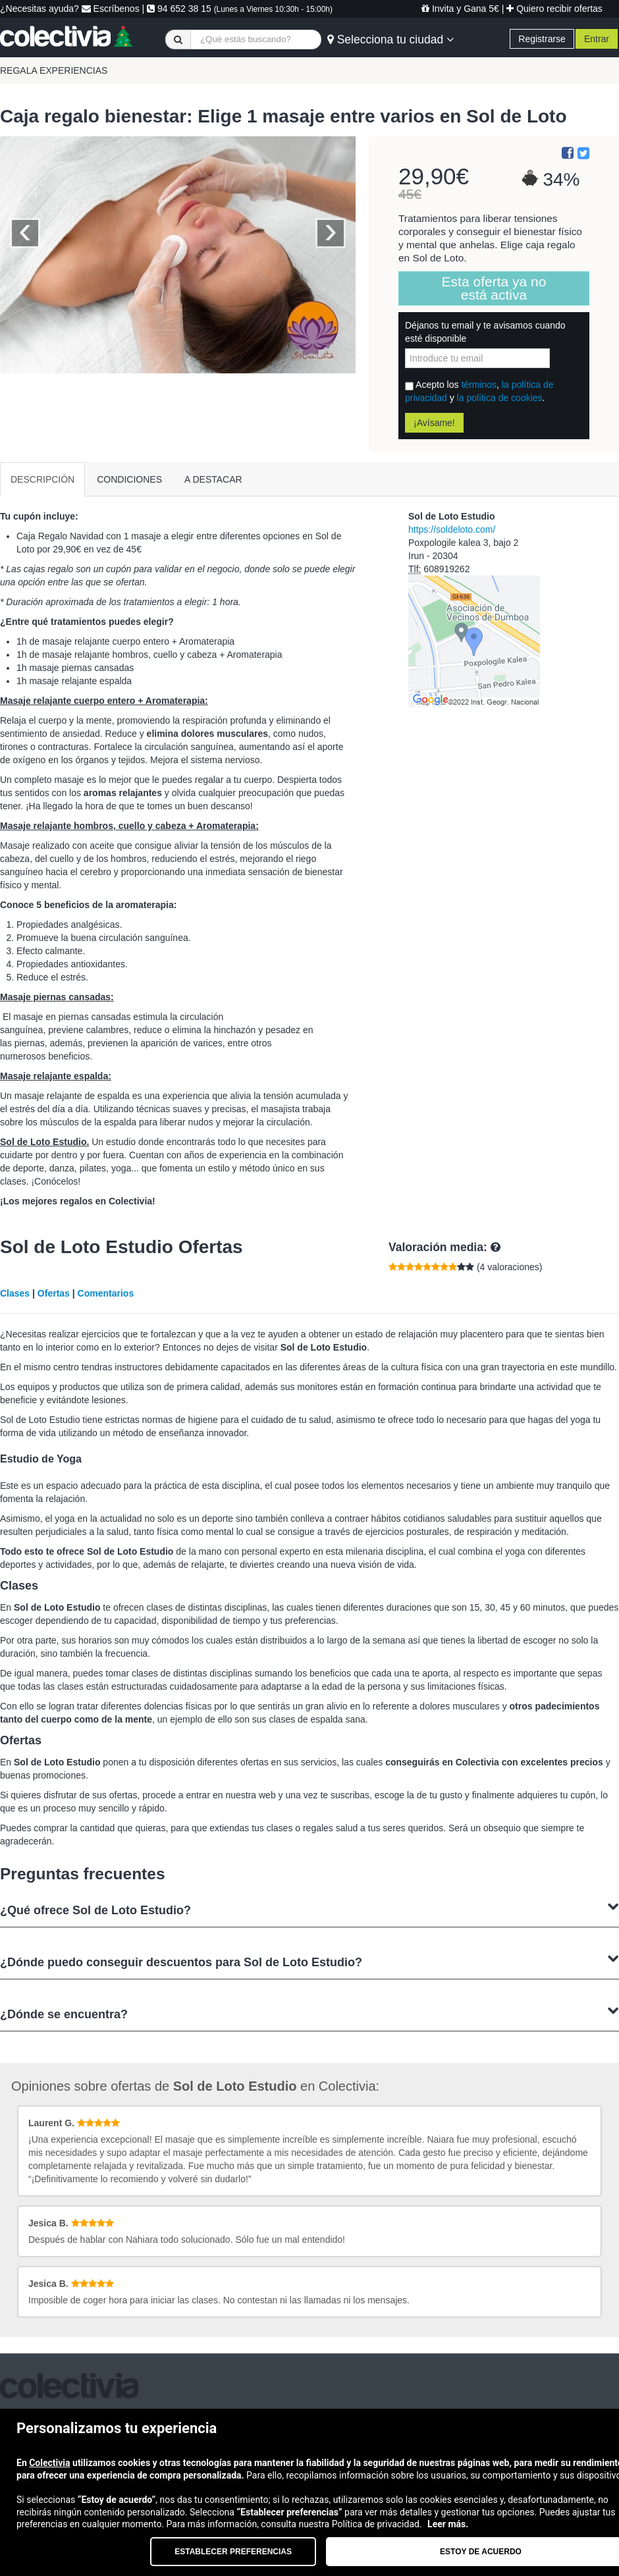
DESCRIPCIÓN (42, 479)
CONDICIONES (129, 479)
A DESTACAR (213, 479)
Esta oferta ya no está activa (494, 288)
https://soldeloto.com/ (451, 529)
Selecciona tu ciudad (390, 39)
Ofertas (54, 1293)
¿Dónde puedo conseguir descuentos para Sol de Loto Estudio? (309, 1960)
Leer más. (447, 2524)
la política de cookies (500, 397)
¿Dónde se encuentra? (309, 2012)
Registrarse (542, 39)
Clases (15, 1293)
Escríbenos (111, 8)
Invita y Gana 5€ (460, 8)
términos (479, 384)
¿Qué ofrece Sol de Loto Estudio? (309, 1908)
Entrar (596, 39)
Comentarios (106, 1293)
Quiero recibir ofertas (554, 8)
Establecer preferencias (233, 2551)
